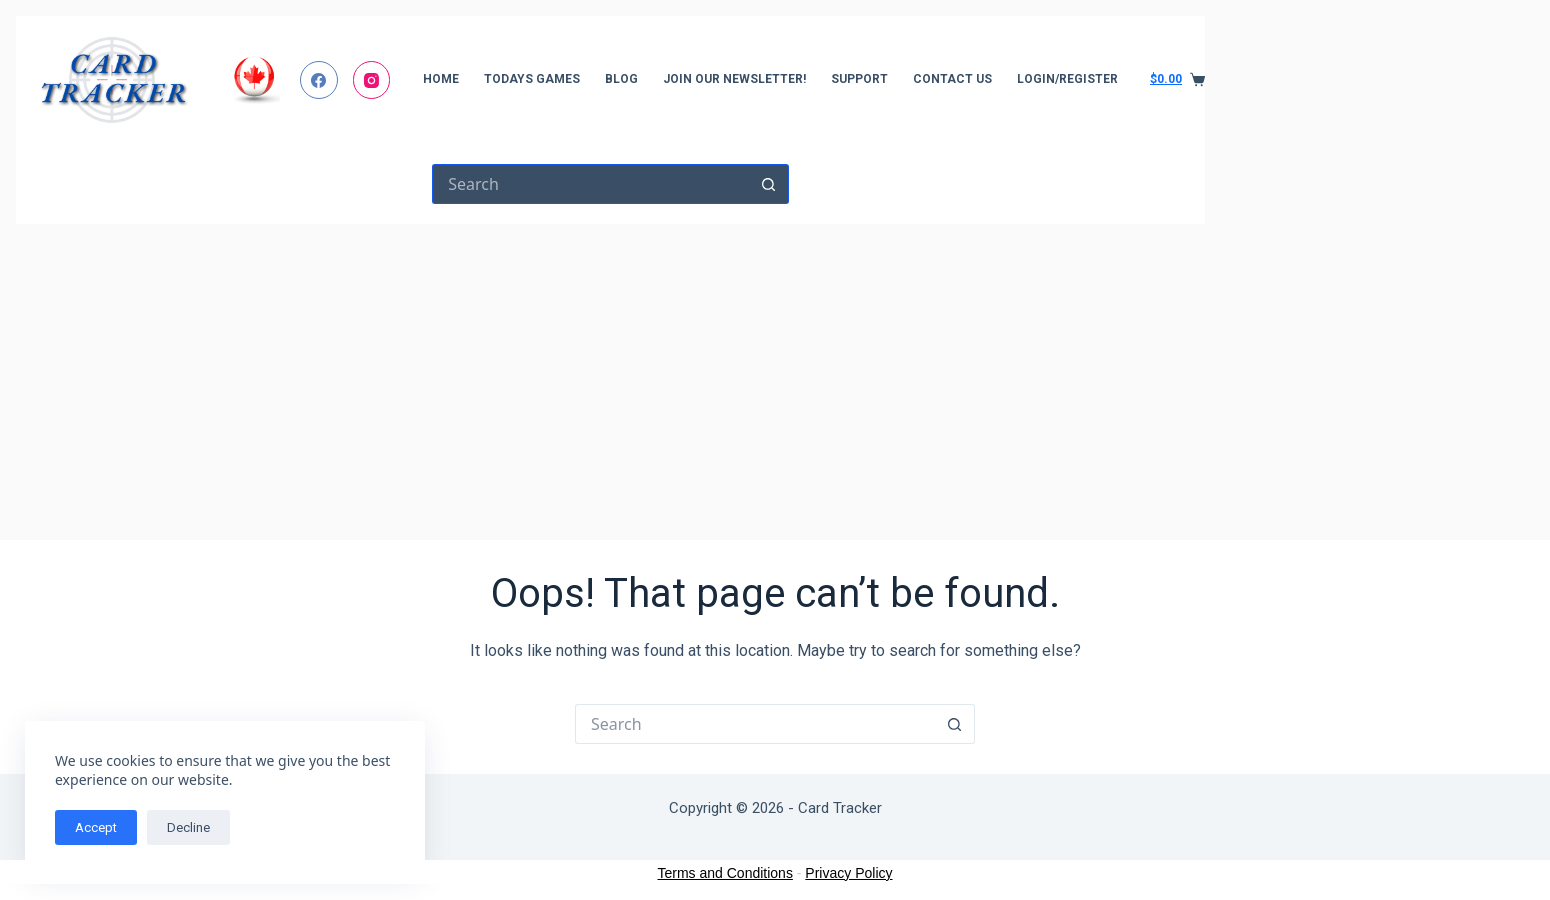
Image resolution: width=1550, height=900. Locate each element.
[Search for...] (590, 184)
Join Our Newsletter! (734, 79)
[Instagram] (372, 80)
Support (859, 79)
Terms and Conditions (725, 873)
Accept (96, 827)
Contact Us (952, 79)
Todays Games (532, 79)
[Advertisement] (610, 374)
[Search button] (769, 184)
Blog (621, 79)
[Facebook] (319, 80)
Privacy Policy (848, 873)
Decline (188, 827)
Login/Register (1067, 79)
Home (441, 79)
